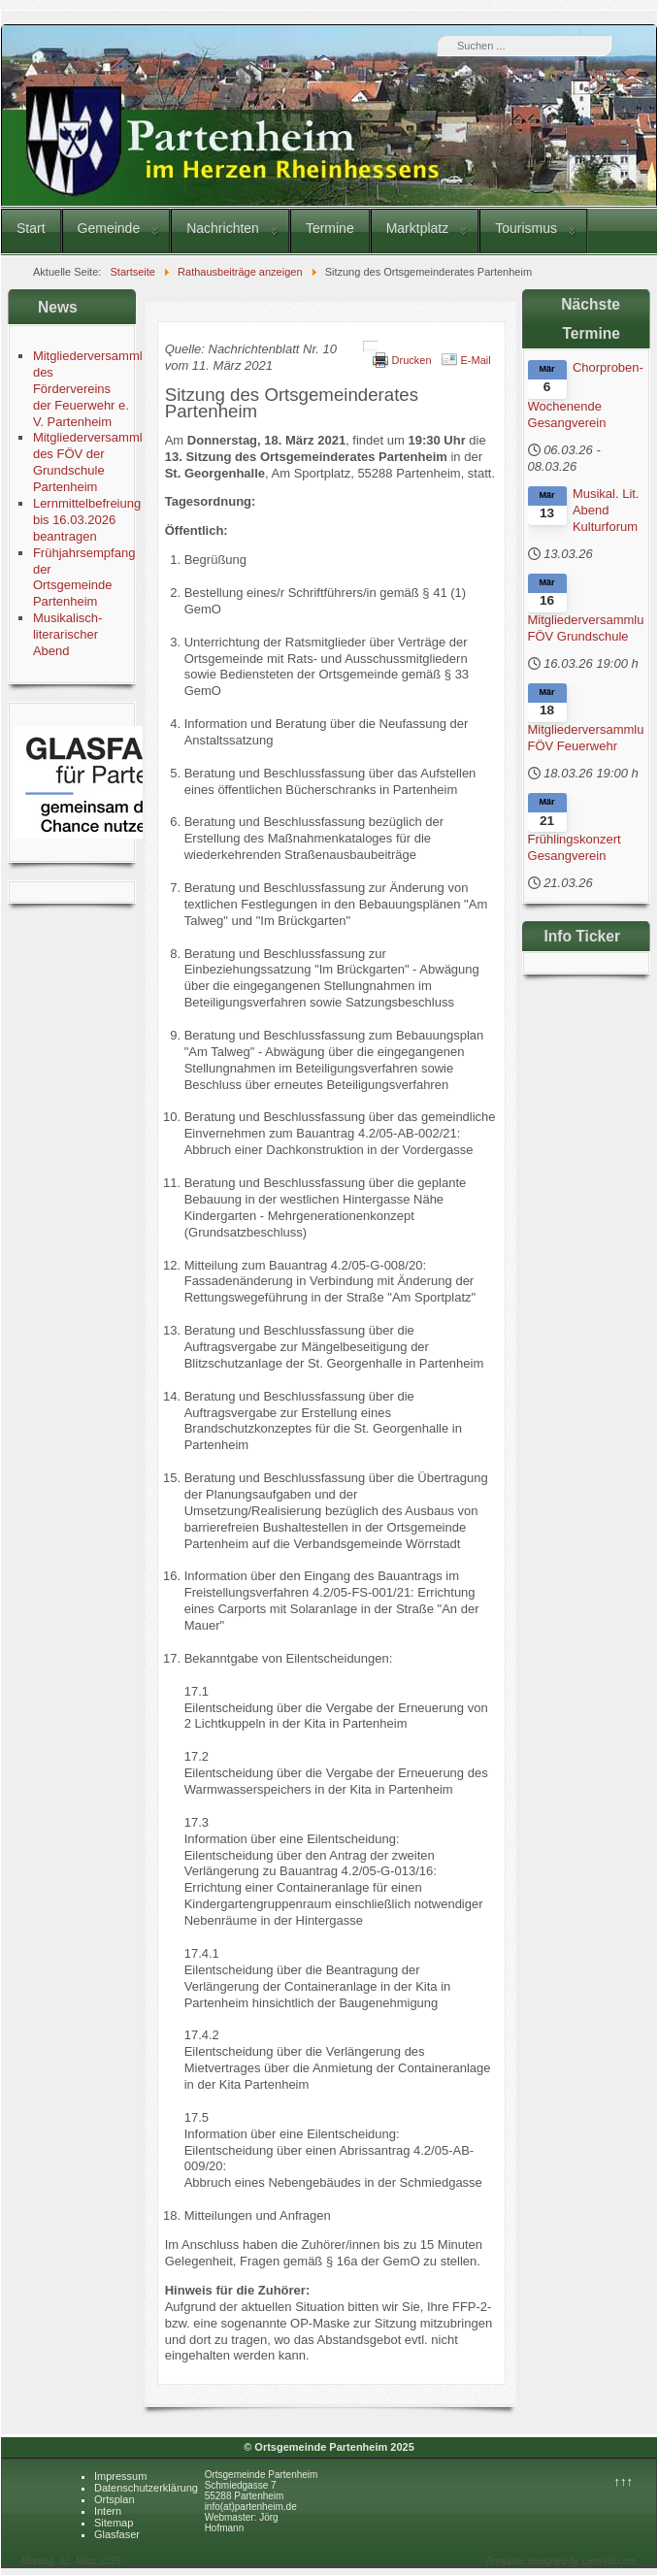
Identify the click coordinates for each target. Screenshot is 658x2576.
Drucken (412, 360)
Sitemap (113, 2522)
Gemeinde (109, 228)
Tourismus (526, 228)
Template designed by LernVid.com (561, 2561)
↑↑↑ (624, 2481)
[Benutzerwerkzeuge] (370, 346)
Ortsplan (114, 2499)
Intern (107, 2511)
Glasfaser (117, 2534)
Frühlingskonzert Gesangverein (574, 847)
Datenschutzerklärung (146, 2487)
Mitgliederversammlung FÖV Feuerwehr (586, 737)
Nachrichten (222, 228)
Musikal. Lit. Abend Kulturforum (606, 510)
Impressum (120, 2476)
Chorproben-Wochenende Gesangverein (585, 395)
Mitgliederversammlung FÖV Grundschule (586, 628)
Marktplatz (417, 228)
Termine (330, 228)
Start (31, 228)
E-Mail (476, 360)
